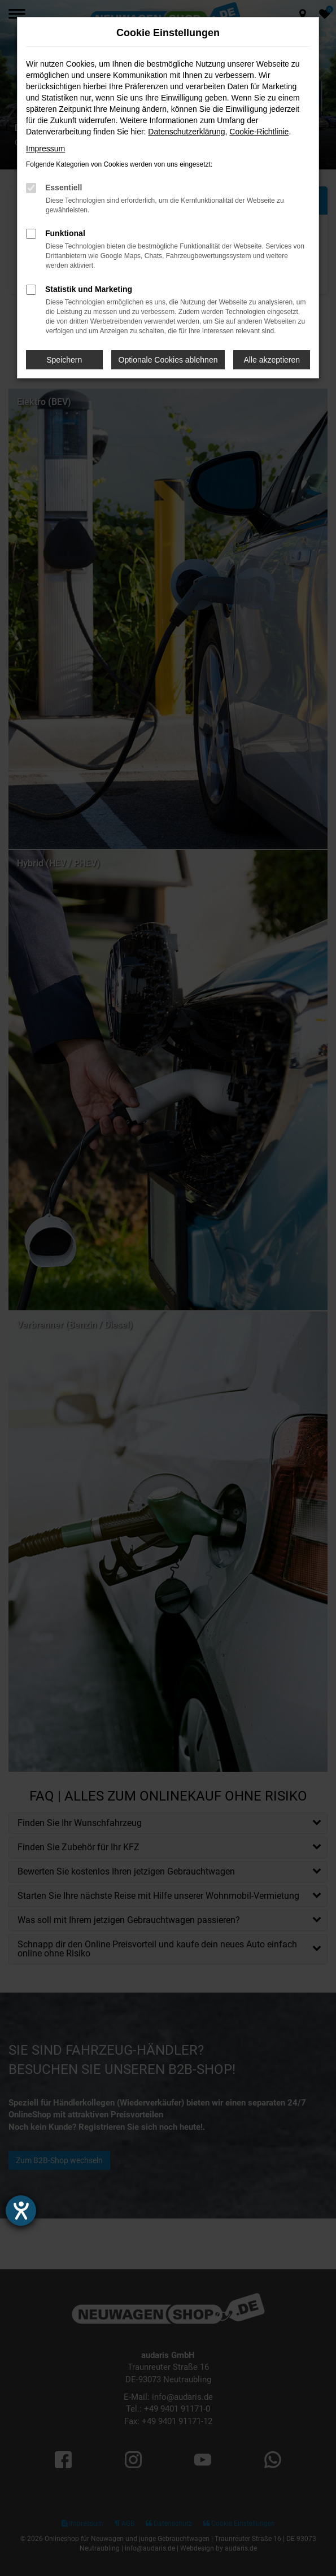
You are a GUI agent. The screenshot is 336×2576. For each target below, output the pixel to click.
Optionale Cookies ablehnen (168, 359)
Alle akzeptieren (271, 359)
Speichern (64, 359)
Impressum (45, 148)
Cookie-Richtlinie (259, 131)
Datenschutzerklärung (186, 131)
